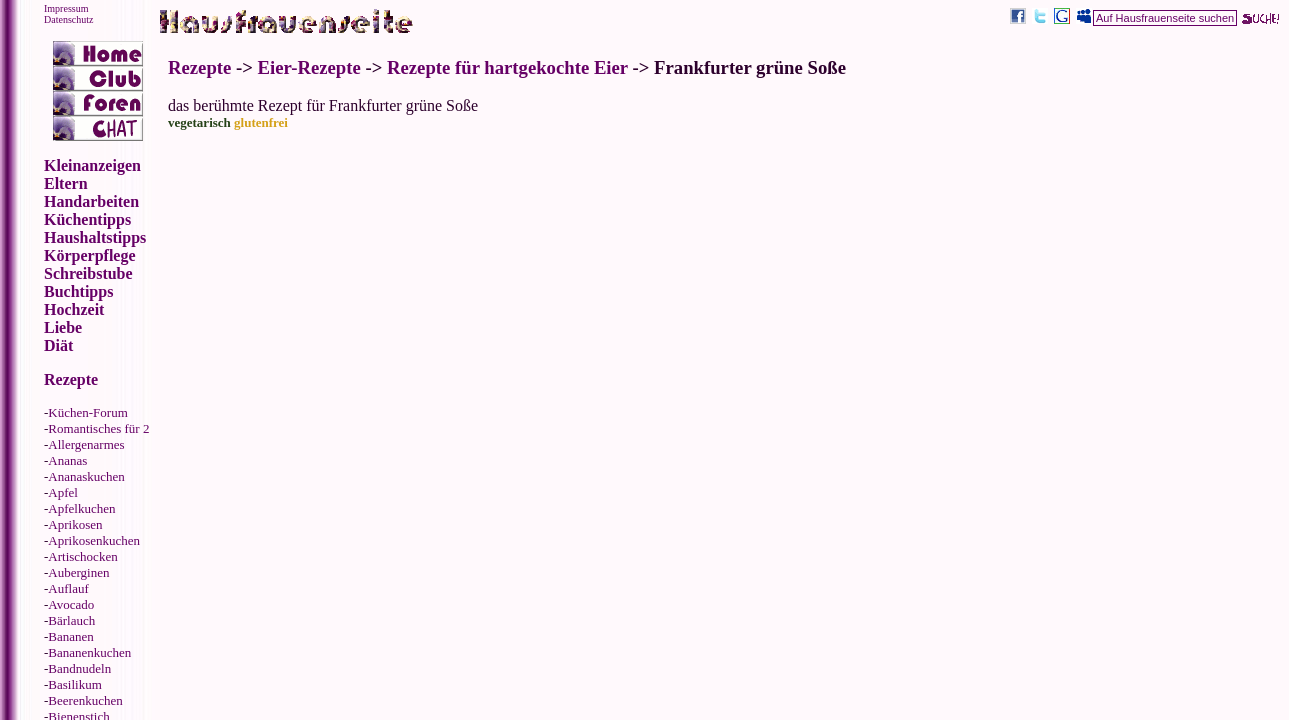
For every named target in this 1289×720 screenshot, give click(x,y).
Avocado (71, 604)
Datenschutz (68, 19)
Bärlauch (71, 620)
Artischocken (82, 556)
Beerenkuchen (85, 700)
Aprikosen (75, 524)
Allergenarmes (86, 444)
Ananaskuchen (86, 476)
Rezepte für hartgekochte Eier (507, 67)
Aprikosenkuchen (94, 540)
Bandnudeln (79, 668)
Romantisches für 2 (98, 428)
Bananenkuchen (89, 652)
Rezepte (199, 67)
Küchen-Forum (87, 412)
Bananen (70, 636)
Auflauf (68, 588)
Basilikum (74, 684)
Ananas (67, 460)
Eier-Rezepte (309, 67)
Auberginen (78, 572)
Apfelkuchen (81, 508)
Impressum (66, 8)
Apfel (63, 492)
